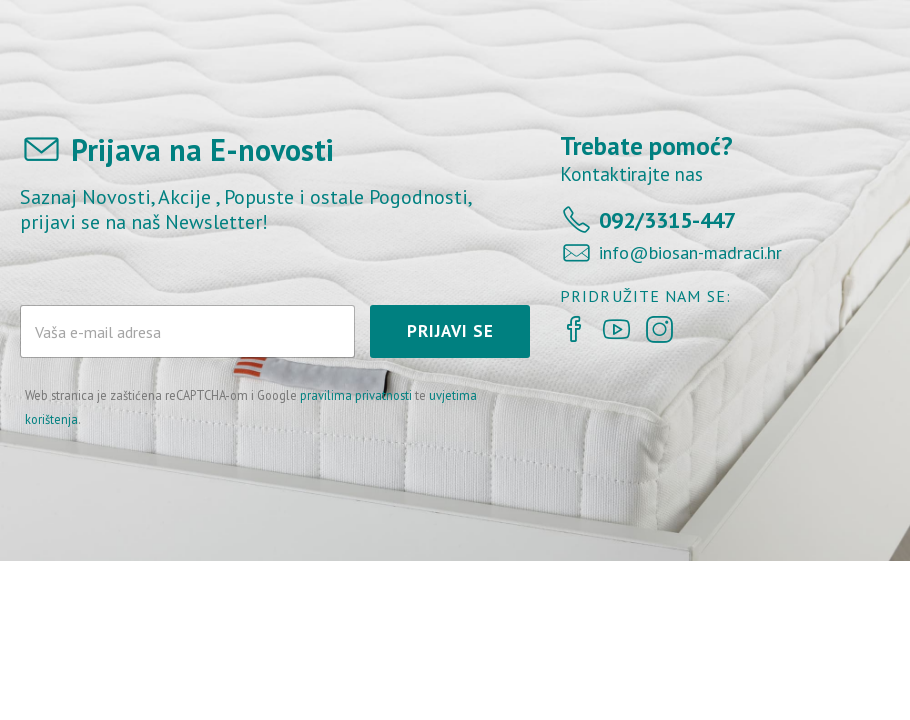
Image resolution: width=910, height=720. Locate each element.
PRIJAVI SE (450, 331)
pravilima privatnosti (356, 395)
